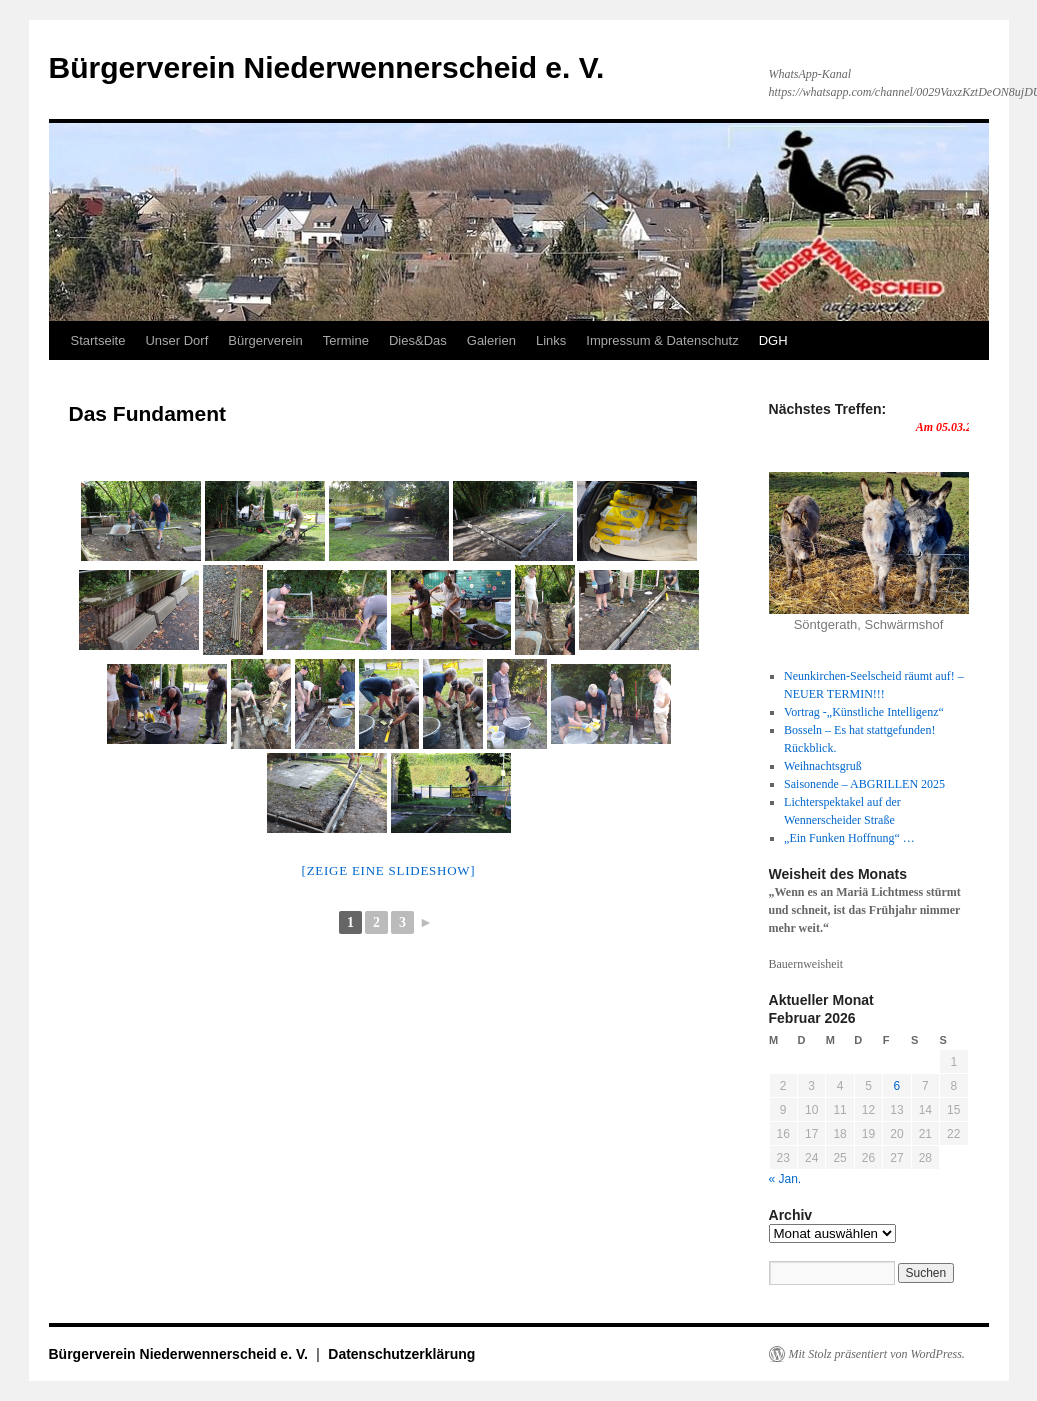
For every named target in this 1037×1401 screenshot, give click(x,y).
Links (551, 340)
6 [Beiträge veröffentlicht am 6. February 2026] (897, 1086)
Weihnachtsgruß (823, 766)
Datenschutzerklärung (401, 1354)
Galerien (491, 340)
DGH (773, 340)
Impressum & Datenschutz (662, 340)
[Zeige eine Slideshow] (389, 870)
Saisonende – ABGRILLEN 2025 (864, 784)
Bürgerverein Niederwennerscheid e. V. (327, 67)
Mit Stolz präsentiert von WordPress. (877, 1354)
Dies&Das (418, 340)
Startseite (98, 340)
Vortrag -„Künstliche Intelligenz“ (864, 712)
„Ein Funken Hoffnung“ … (849, 838)
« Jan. (785, 1179)
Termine (346, 340)
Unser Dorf (176, 340)
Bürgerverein (265, 340)
